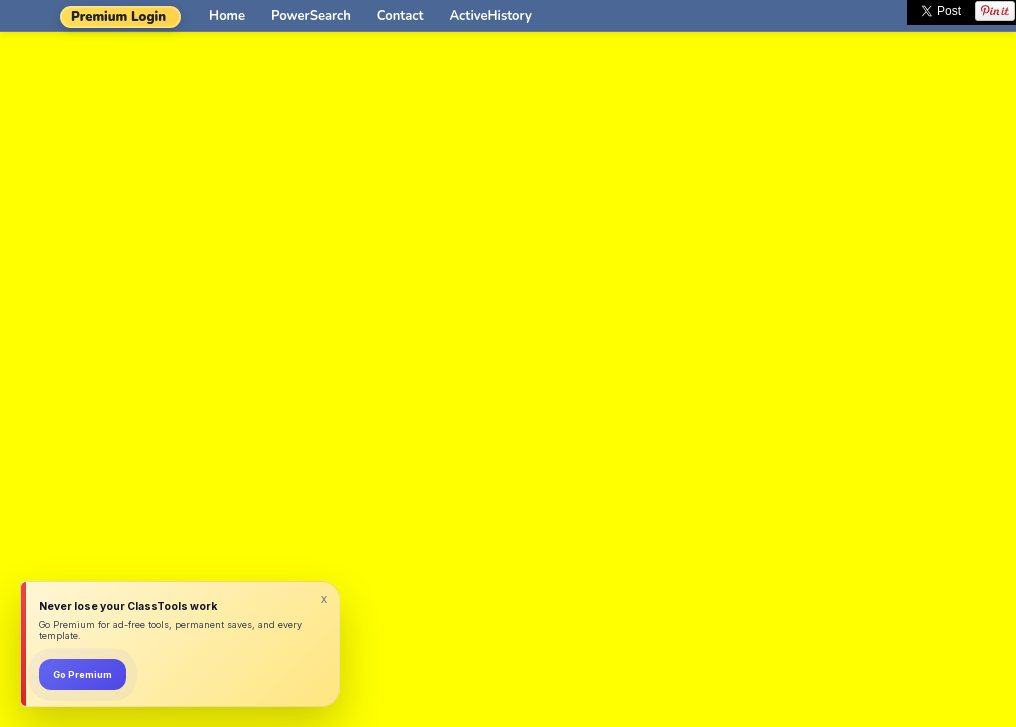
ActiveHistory (491, 16)
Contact (400, 16)
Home (227, 16)
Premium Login (118, 17)
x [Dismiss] (324, 599)
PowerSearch (311, 16)
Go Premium (82, 674)
